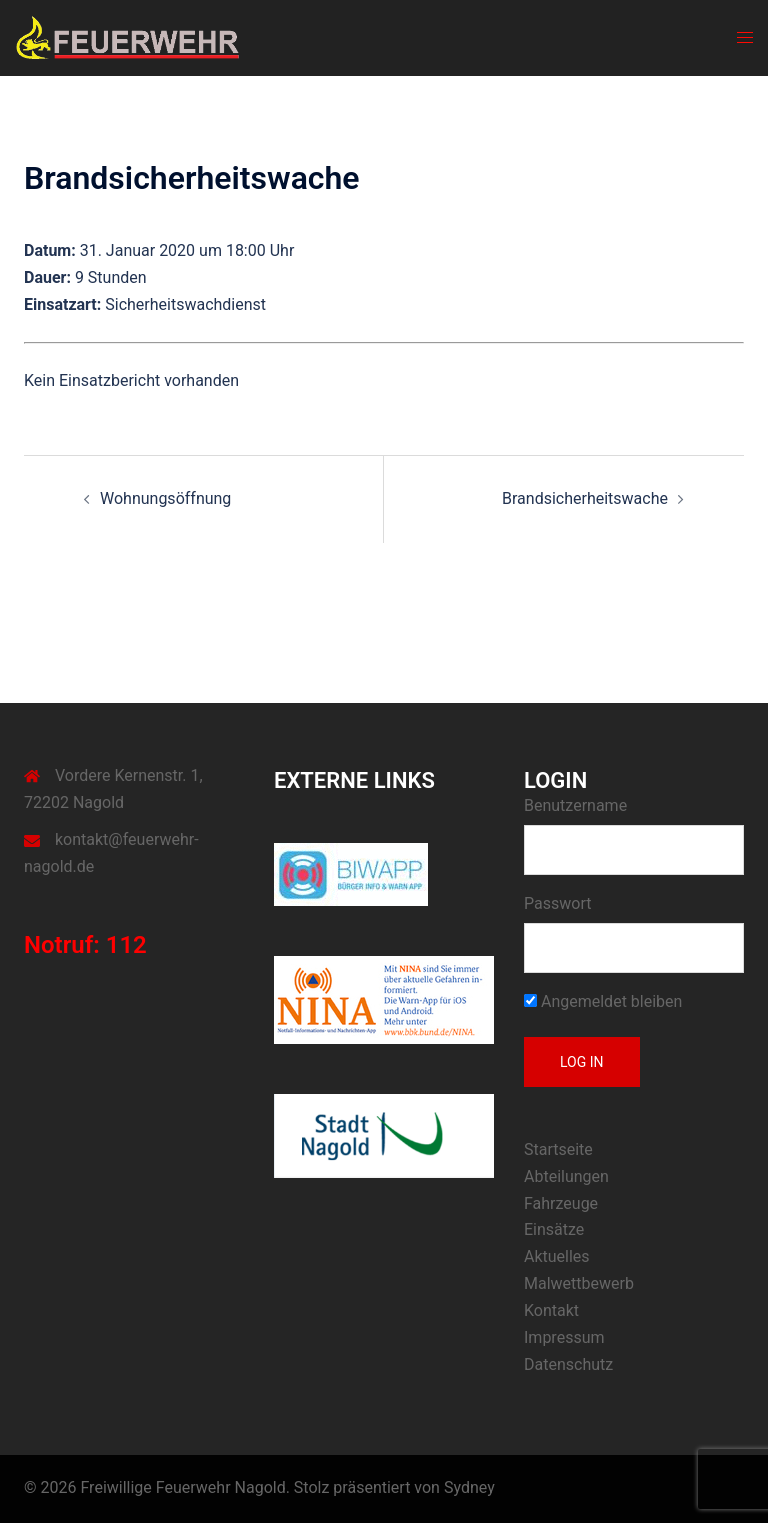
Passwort (557, 903)
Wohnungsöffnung (165, 498)
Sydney (469, 1487)
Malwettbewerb (579, 1283)
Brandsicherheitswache (585, 498)
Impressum (564, 1337)
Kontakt (551, 1310)
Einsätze (554, 1229)
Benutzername (575, 805)
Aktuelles (557, 1256)
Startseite (558, 1149)
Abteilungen (566, 1176)
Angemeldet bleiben (603, 1001)
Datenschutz (568, 1364)
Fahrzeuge (561, 1203)
